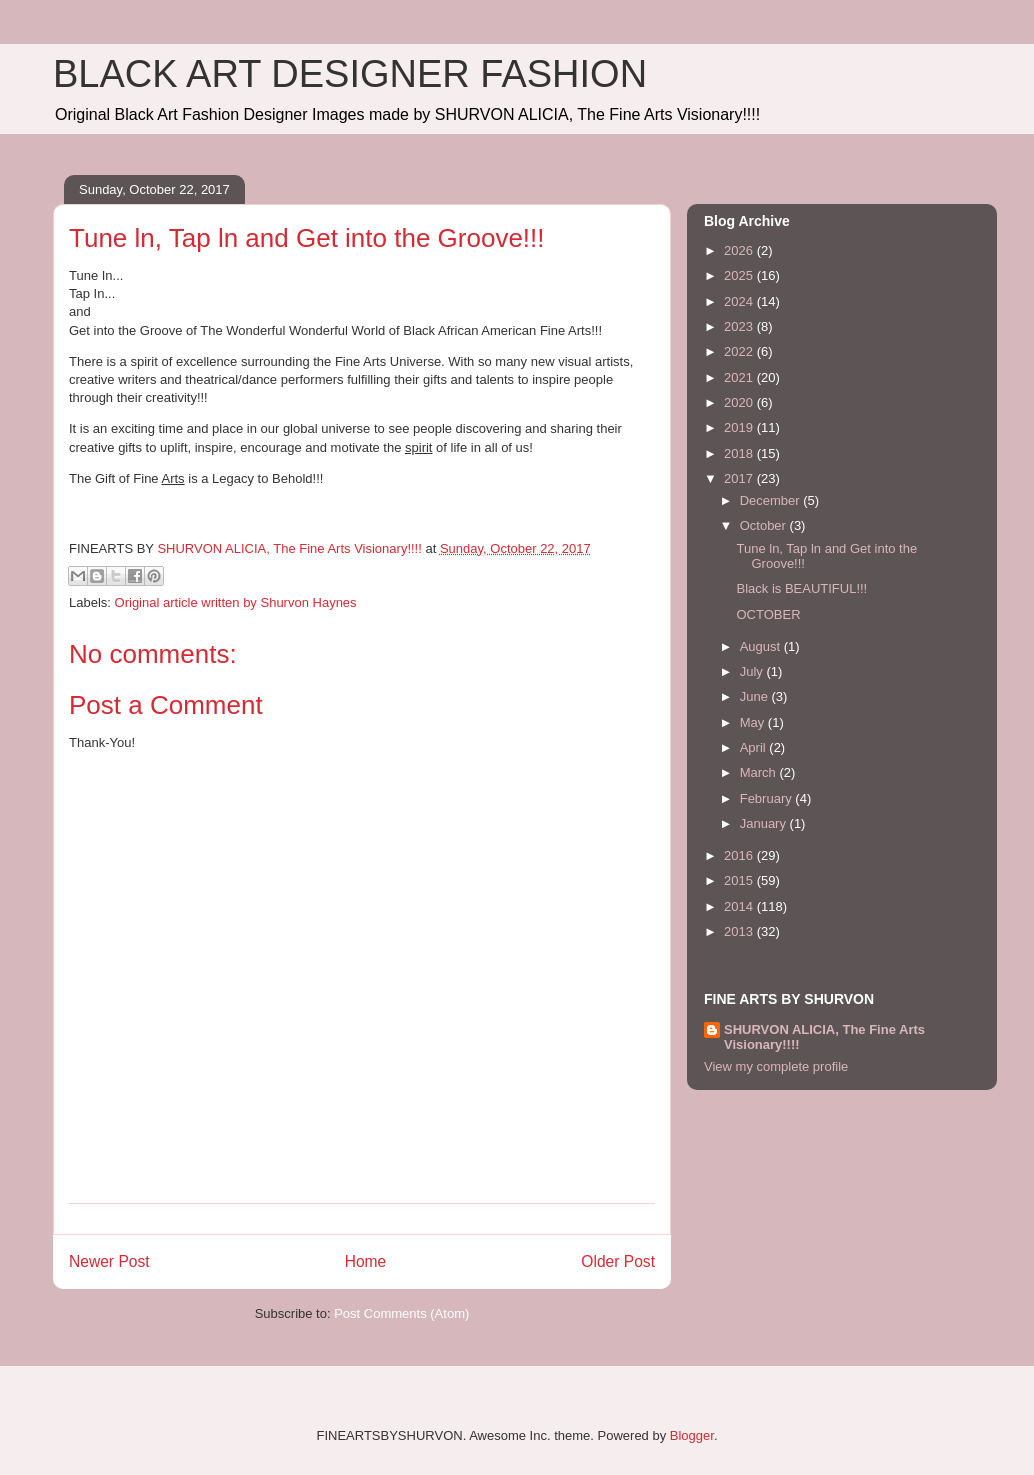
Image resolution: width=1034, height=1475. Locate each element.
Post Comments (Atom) (401, 1313)
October (765, 525)
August (762, 646)
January (765, 823)
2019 (740, 427)
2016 (740, 855)
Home (366, 1261)
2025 (740, 275)
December (772, 500)
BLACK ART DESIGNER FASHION (350, 74)
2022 (740, 351)
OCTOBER (768, 614)
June (756, 696)
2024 (740, 301)
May (754, 722)
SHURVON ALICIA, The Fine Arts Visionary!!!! (824, 1037)
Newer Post (109, 1261)
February (768, 798)
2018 (740, 453)
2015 (740, 880)
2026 (740, 250)
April (755, 747)
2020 (740, 402)
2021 (740, 377)
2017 (740, 478)
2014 (740, 906)
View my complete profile (776, 1066)
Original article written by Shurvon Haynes (236, 602)
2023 (740, 326)
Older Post (618, 1261)
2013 (740, 931)
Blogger (692, 1435)
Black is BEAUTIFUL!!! (801, 588)
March (760, 772)
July (753, 671)
